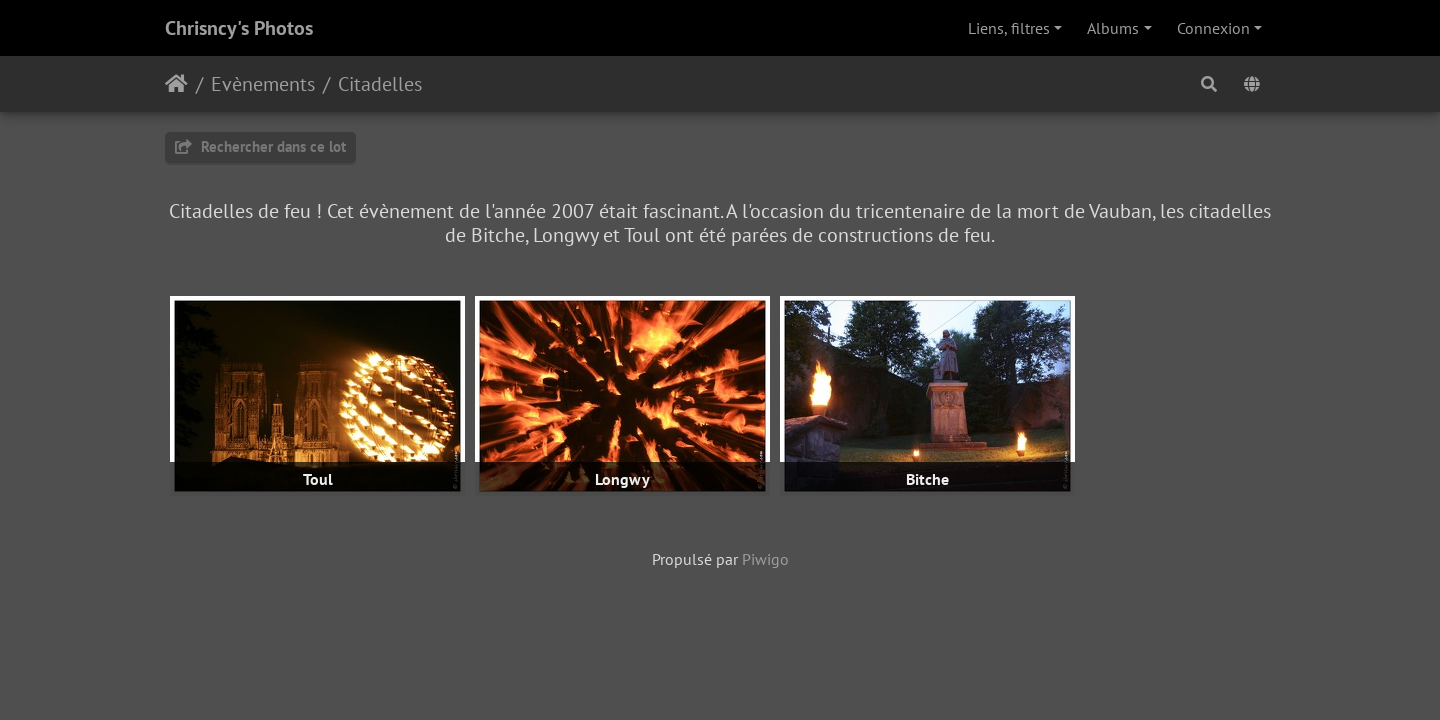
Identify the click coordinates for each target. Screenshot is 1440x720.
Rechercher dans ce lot (260, 146)
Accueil (176, 84)
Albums (1113, 28)
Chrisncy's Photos (239, 28)
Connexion (1213, 28)
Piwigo (765, 559)
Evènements (263, 84)
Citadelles (380, 84)
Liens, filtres (1009, 28)
